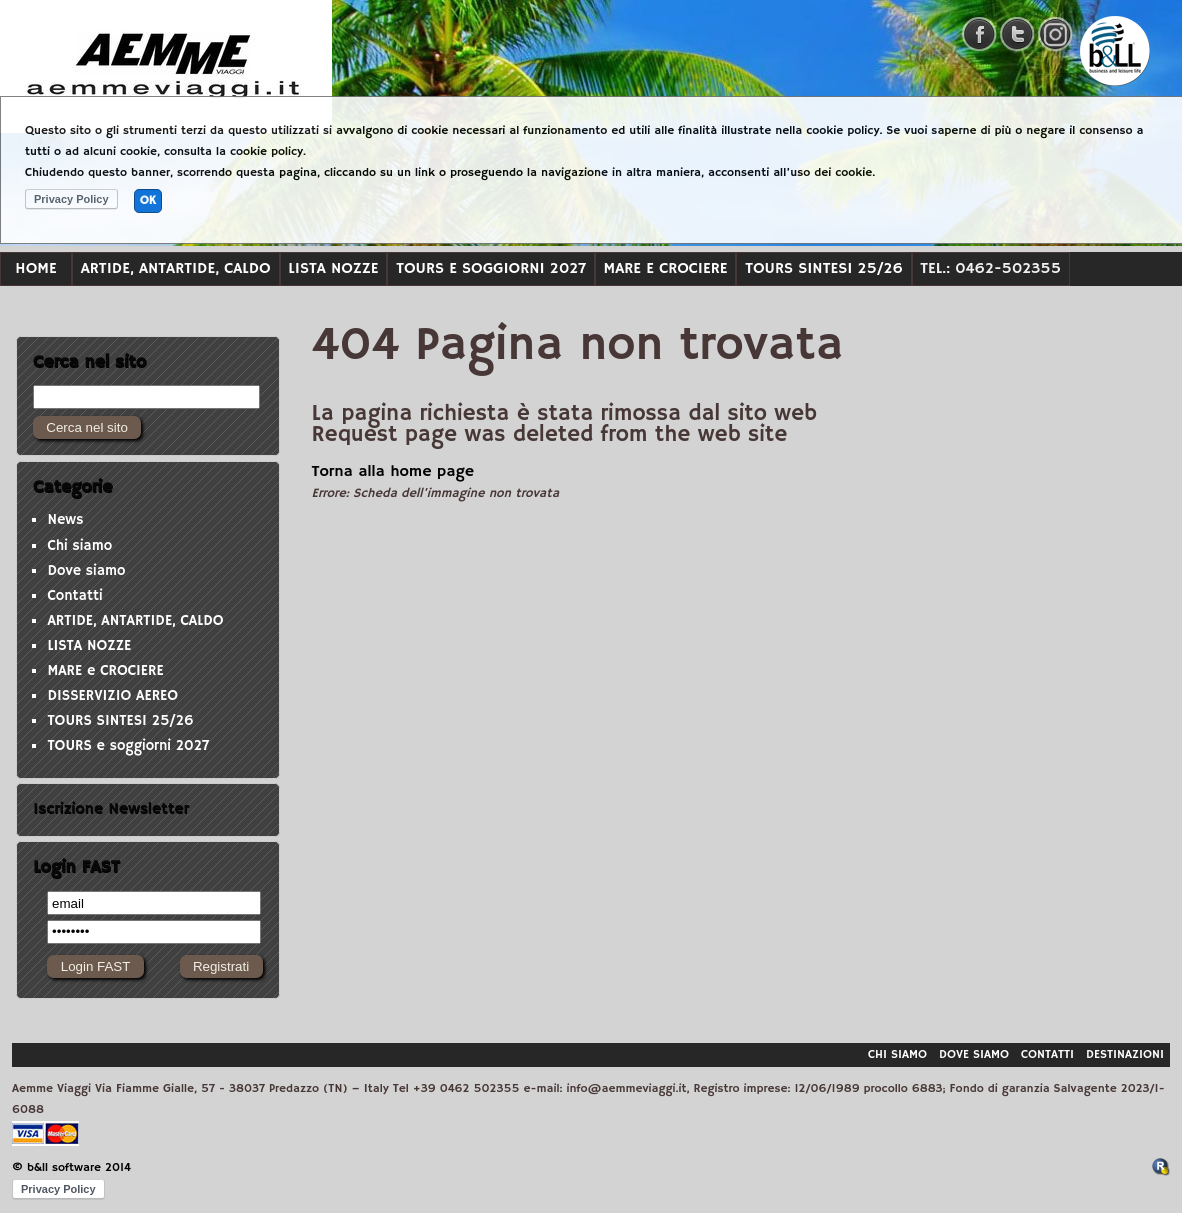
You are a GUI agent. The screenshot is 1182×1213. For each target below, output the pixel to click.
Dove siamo (86, 571)
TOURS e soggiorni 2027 (491, 268)
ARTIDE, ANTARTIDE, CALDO (176, 268)
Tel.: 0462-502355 (990, 268)
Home (35, 268)
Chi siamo (79, 546)
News (65, 520)
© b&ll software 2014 (71, 1167)
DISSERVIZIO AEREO (112, 696)
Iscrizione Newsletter (111, 809)
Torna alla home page (393, 472)
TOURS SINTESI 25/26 (824, 268)
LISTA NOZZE (333, 268)
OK (148, 200)
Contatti (74, 596)
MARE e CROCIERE (666, 268)
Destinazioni (1125, 1054)
